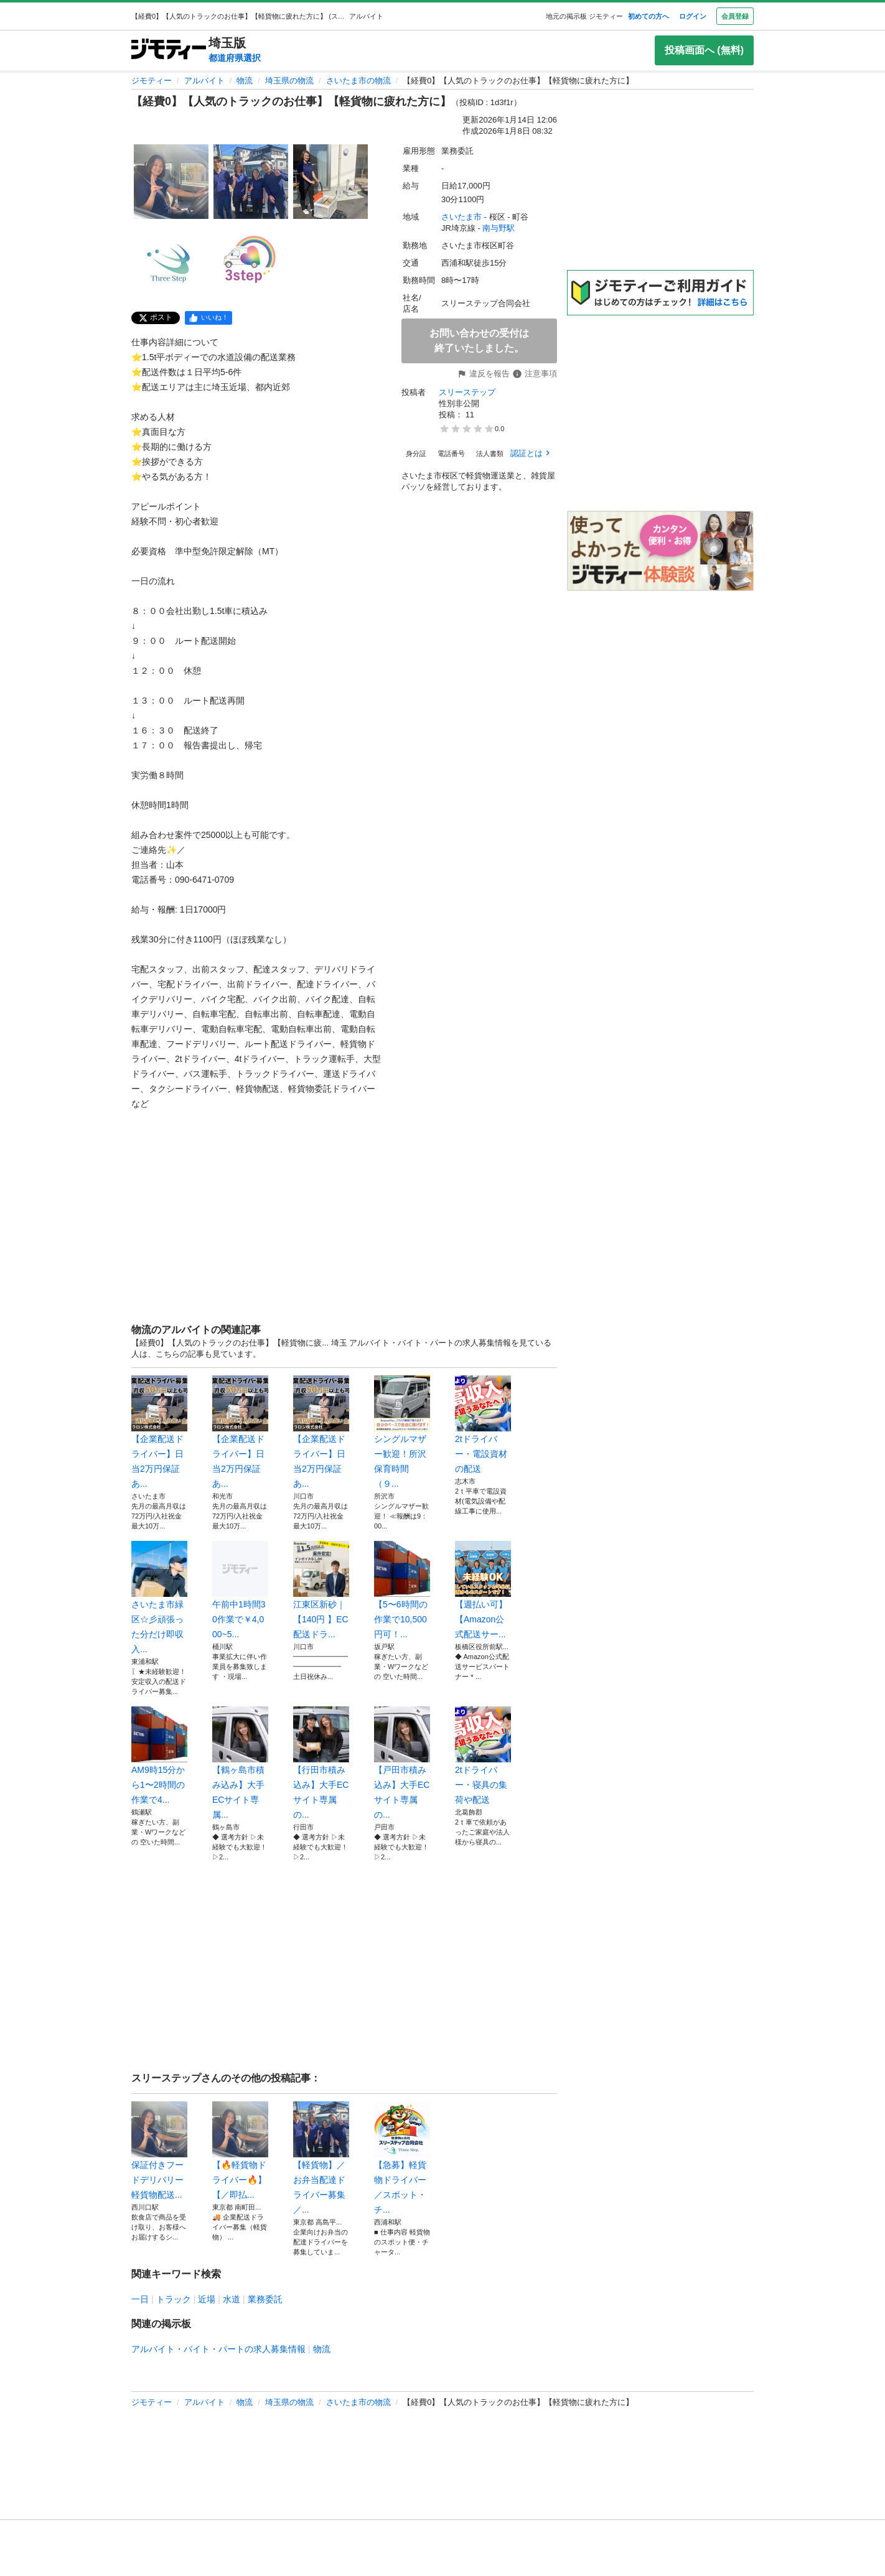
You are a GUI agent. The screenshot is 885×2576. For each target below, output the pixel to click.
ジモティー (151, 80)
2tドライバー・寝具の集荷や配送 (483, 1755)
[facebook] (208, 318)
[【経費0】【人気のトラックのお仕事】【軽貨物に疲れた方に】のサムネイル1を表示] (171, 181)
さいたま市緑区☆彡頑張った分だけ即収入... (159, 1597)
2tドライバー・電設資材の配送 (483, 1424)
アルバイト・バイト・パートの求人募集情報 (218, 2349)
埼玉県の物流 (289, 80)
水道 (231, 2299)
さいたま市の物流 (358, 80)
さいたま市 (461, 216)
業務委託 (265, 2299)
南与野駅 (498, 228)
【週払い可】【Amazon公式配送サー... (483, 1590)
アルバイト (204, 80)
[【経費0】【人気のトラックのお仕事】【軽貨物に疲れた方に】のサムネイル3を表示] (330, 181)
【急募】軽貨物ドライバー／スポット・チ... (402, 2158)
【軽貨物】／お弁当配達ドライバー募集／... (321, 2158)
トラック (173, 2299)
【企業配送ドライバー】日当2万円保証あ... (159, 1432)
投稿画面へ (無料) (704, 50)
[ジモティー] (168, 50)
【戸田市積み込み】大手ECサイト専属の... (402, 1763)
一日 (140, 2299)
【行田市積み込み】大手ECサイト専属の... (321, 1763)
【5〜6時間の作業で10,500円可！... (402, 1590)
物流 (244, 80)
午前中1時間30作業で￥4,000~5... (240, 1590)
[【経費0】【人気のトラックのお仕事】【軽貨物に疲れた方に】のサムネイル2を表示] (251, 181)
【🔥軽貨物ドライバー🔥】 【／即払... (240, 2150)
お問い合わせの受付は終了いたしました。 (479, 340)
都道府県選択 (234, 58)
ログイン (692, 16)
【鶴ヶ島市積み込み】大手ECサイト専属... (240, 1763)
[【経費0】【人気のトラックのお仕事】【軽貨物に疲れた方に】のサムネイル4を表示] (171, 261)
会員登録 (735, 16)
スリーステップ (467, 392)
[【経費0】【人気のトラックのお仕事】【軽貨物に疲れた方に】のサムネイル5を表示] (251, 261)
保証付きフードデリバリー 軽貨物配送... (159, 2150)
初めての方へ (648, 16)
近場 (206, 2299)
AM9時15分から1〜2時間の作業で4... (159, 1755)
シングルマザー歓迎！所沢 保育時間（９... (402, 1432)
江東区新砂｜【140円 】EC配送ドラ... (321, 1590)
